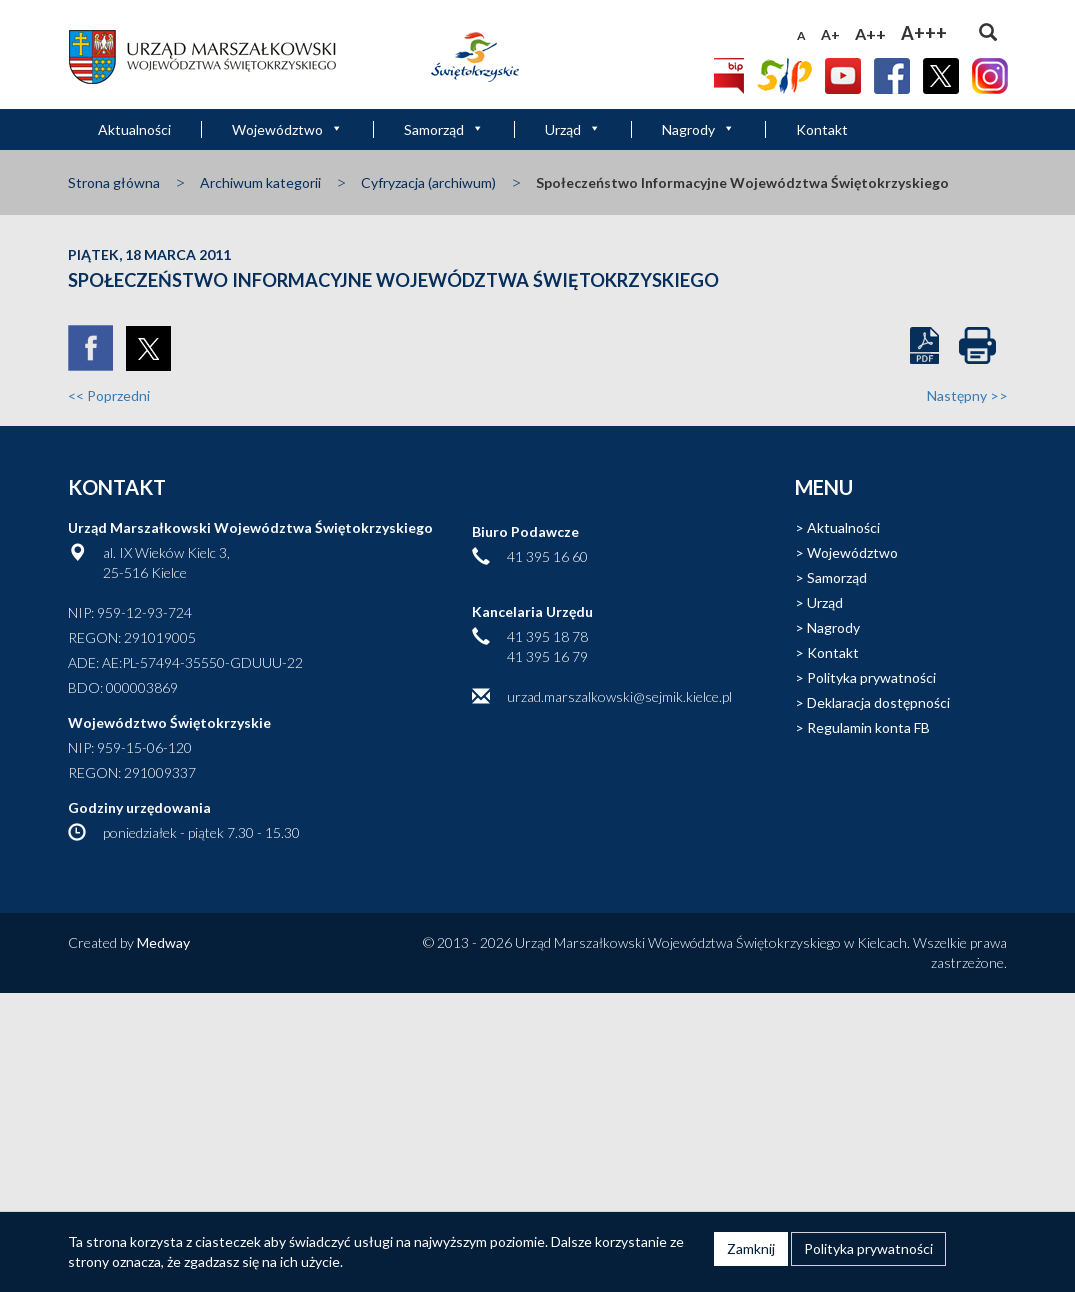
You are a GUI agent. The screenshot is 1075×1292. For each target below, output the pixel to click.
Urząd (573, 129)
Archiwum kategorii (260, 182)
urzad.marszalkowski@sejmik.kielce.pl (619, 696)
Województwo (287, 129)
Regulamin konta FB (868, 727)
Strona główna (114, 182)
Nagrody (698, 129)
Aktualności (134, 129)
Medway (163, 942)
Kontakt (822, 129)
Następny (967, 395)
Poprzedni (109, 395)
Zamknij (751, 1248)
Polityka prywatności (871, 677)
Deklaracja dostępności (878, 702)
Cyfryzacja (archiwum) (428, 182)
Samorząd (444, 129)
